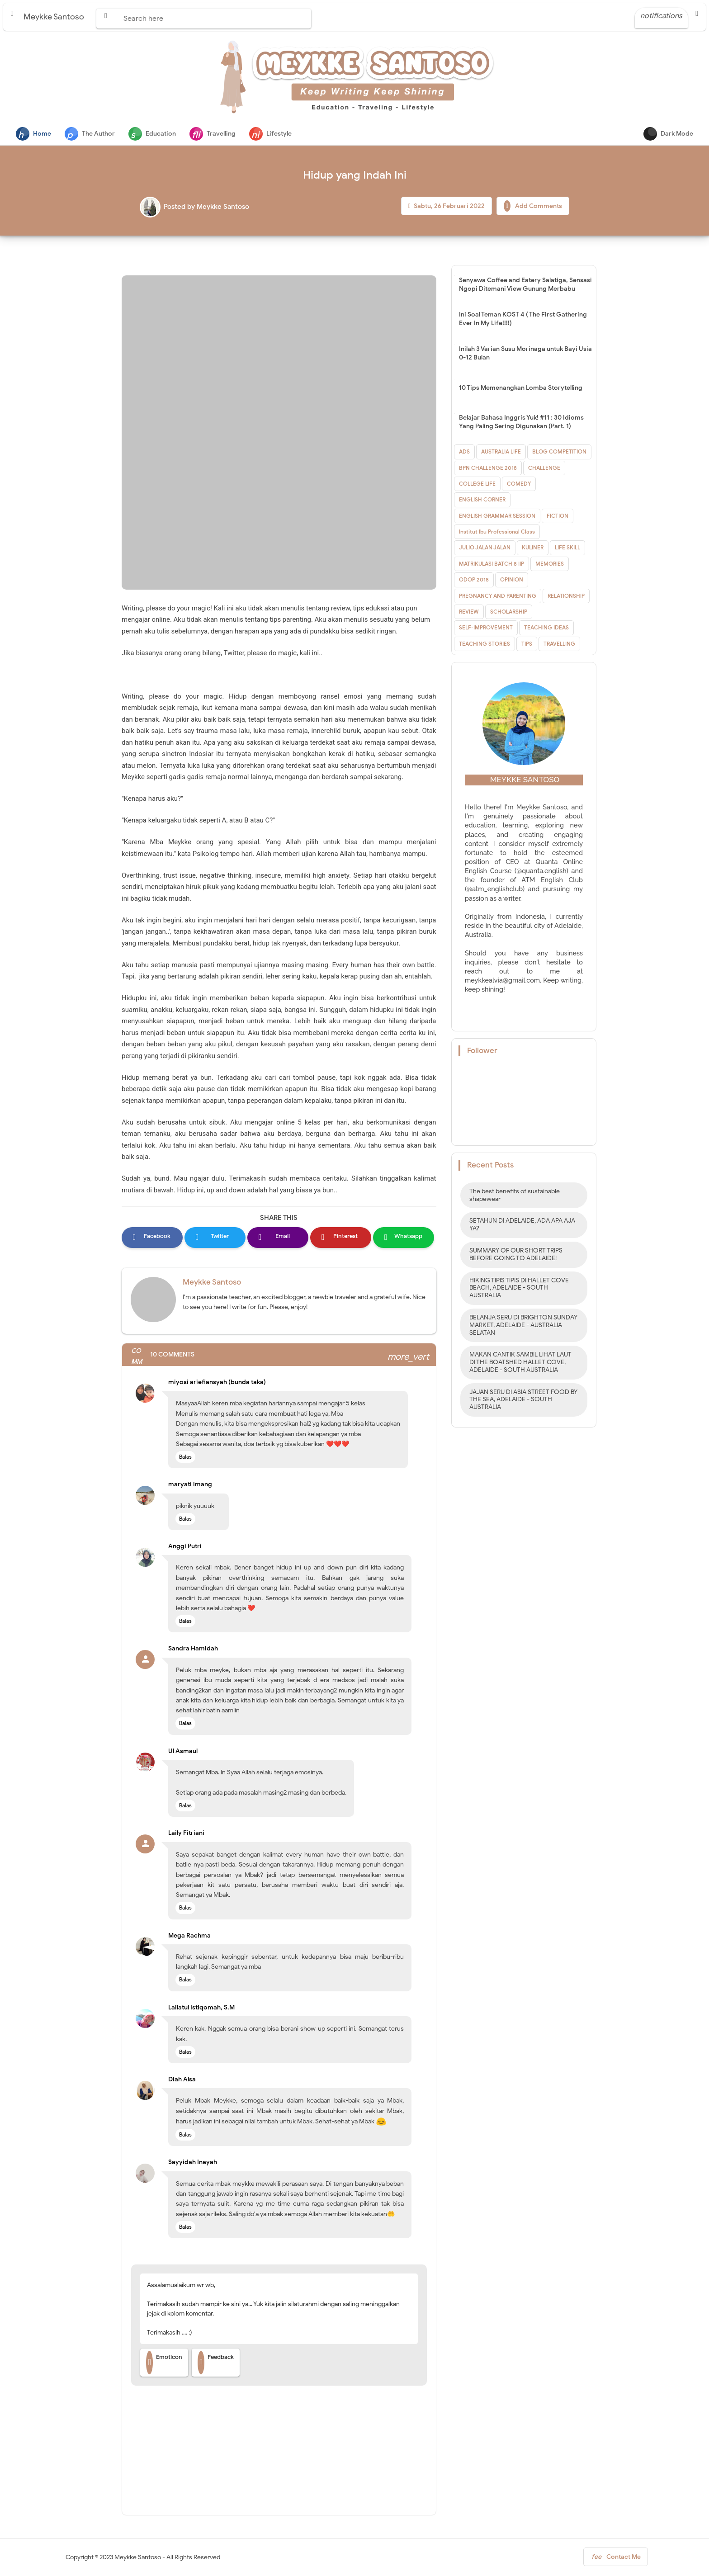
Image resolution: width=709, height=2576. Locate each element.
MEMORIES (549, 564)
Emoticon (164, 2363)
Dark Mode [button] (668, 134)
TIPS (526, 644)
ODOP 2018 (474, 580)
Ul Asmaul (183, 1752)
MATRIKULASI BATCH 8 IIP (491, 564)
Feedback (216, 2363)
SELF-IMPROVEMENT (486, 628)
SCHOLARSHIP (508, 612)
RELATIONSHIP (566, 596)
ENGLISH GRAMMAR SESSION (497, 516)
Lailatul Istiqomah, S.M (201, 2008)
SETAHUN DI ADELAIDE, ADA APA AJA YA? (522, 1225)
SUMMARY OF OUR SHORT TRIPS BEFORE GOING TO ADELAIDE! (515, 1255)
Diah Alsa (182, 2080)
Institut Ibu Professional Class (497, 532)
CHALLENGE (544, 468)
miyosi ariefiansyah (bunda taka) (217, 1383)
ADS (464, 452)
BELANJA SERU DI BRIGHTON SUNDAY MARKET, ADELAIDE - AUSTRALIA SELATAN (523, 1326)
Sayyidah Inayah (192, 2163)
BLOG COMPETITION (559, 452)
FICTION (557, 516)
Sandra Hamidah (193, 1649)
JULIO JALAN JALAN (484, 548)
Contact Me (616, 2559)
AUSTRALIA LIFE (501, 452)
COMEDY (519, 484)
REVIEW (469, 612)
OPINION (511, 580)
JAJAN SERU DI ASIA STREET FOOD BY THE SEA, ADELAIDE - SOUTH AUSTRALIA (523, 1400)
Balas (185, 1457)
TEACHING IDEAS (546, 628)
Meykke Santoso (212, 1283)
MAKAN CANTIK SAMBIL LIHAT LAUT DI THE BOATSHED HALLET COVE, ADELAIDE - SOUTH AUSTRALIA (520, 1363)
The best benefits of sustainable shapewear (514, 1196)
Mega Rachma (189, 1936)
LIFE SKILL (567, 548)
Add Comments (533, 207)
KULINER (533, 548)
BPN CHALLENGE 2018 (488, 468)
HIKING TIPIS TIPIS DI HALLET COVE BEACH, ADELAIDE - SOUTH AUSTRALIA (519, 1288)
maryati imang (190, 1485)
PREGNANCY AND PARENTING (497, 596)
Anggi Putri (185, 1547)
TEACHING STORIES (484, 644)
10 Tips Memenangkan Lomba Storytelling (520, 388)
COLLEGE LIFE (477, 484)
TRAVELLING (559, 644)
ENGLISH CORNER (482, 500)
